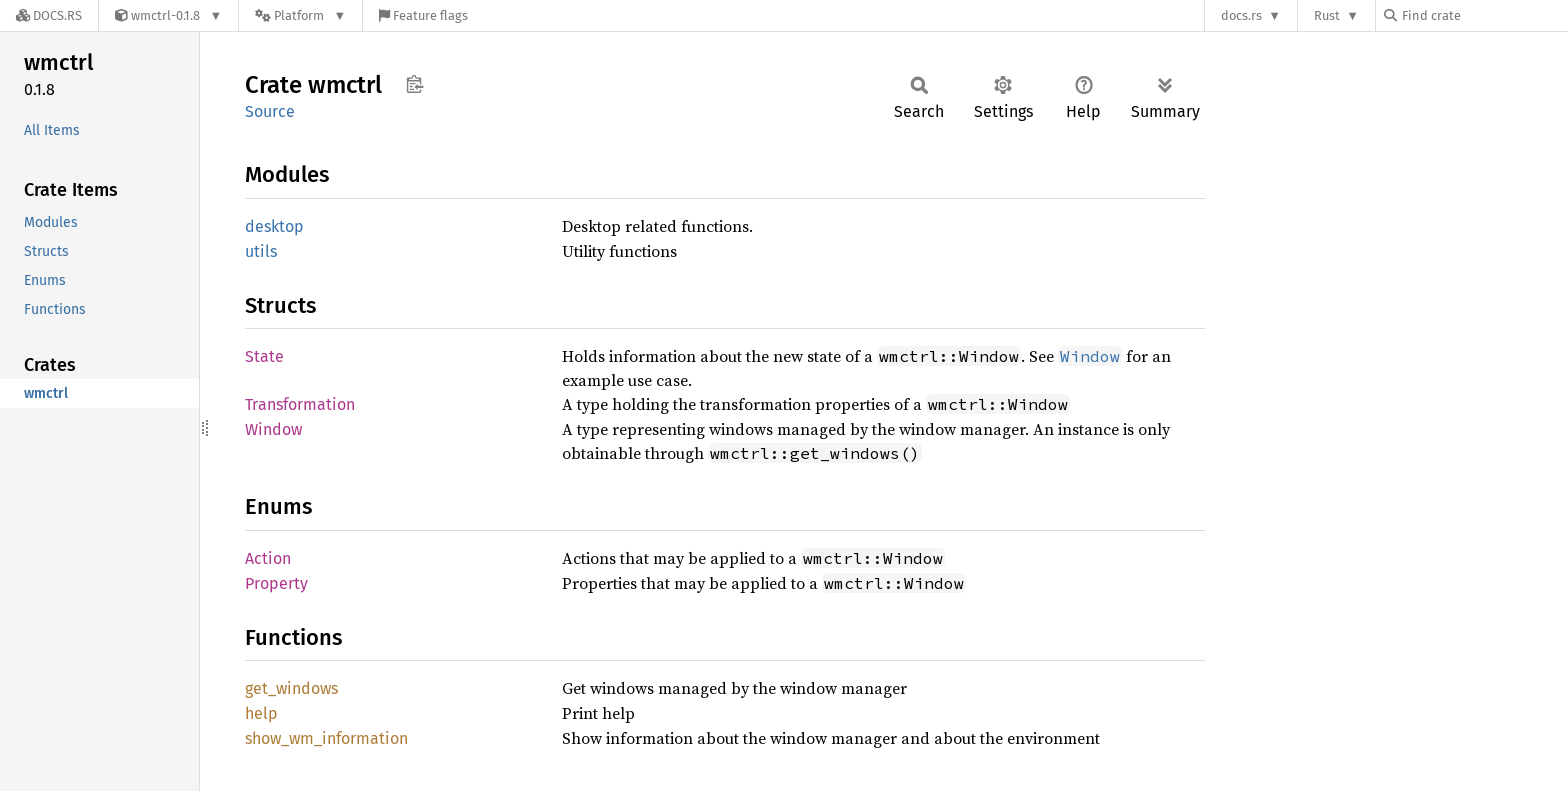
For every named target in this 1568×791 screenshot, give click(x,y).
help (261, 713)
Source (270, 111)
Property (276, 583)
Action (268, 558)
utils (261, 251)
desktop (274, 226)
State (264, 356)
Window (273, 429)
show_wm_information (326, 738)
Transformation (300, 404)
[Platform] (300, 15)
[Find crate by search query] (1484, 15)
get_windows (291, 688)
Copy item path (414, 84)
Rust (1327, 15)
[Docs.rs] (49, 15)
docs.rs (1241, 15)
